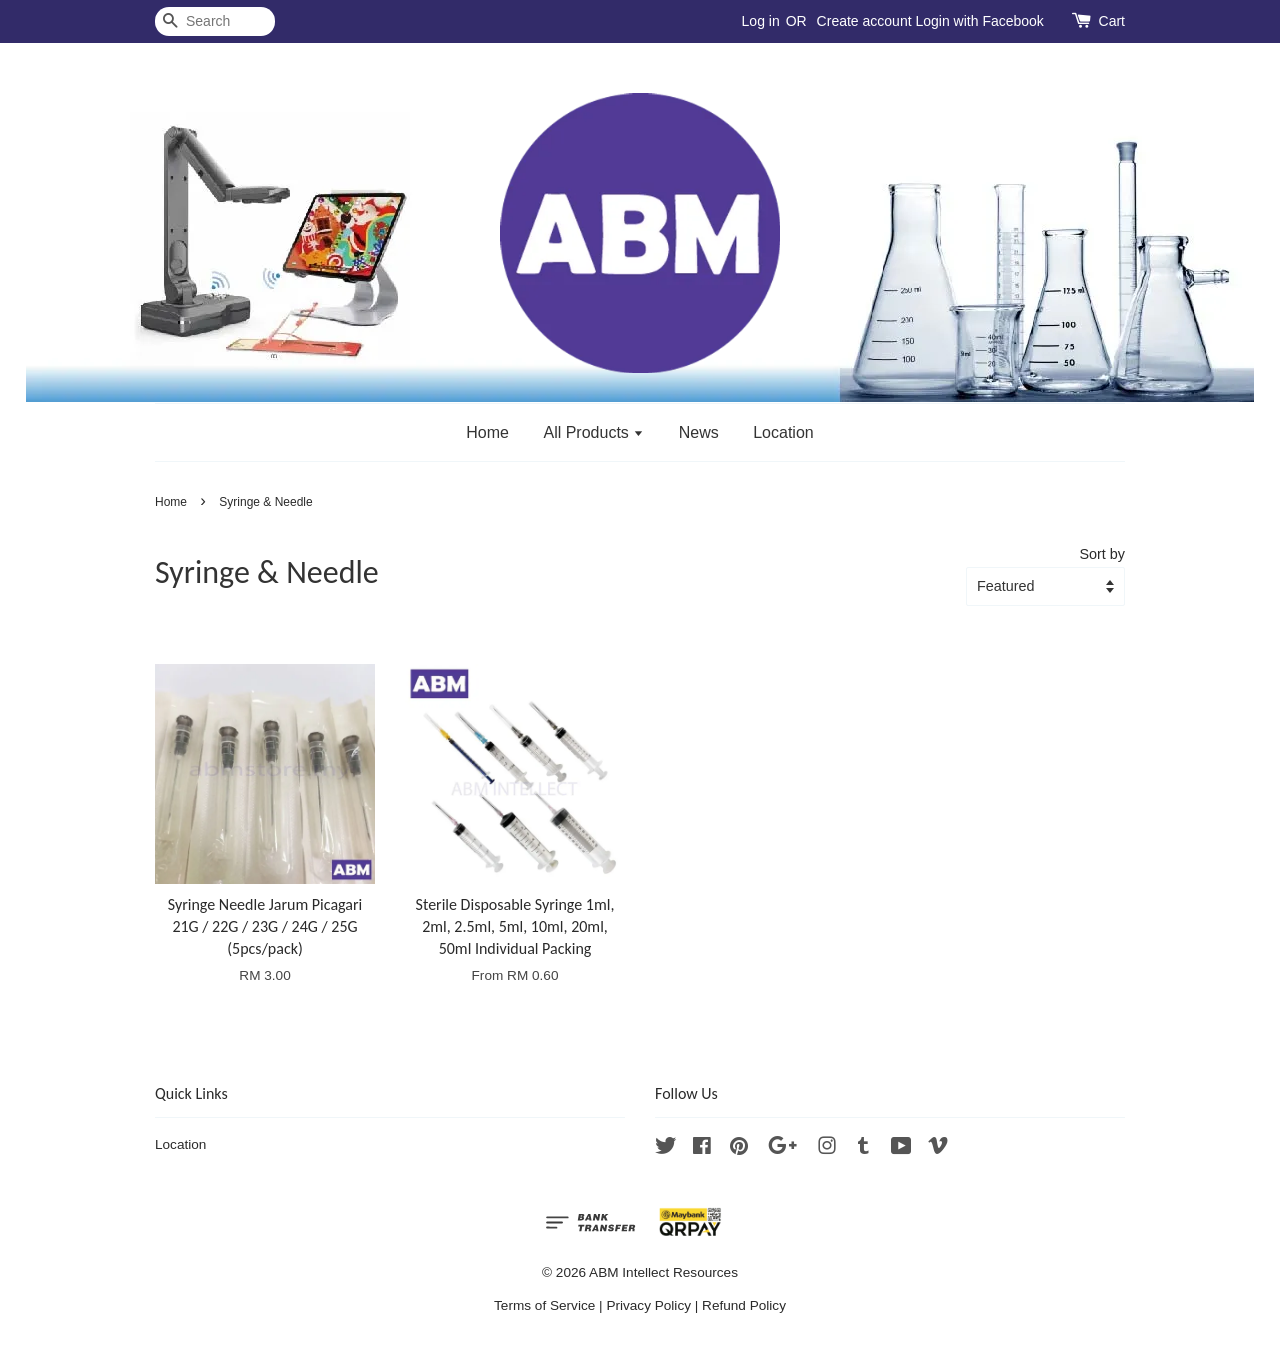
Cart (1112, 21)
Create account (864, 21)
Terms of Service (544, 1305)
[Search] (215, 21)
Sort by (1102, 554)
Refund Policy (744, 1305)
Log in (761, 21)
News (699, 432)
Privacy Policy (648, 1305)
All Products (593, 432)
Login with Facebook (979, 21)
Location (783, 432)
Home (487, 432)
